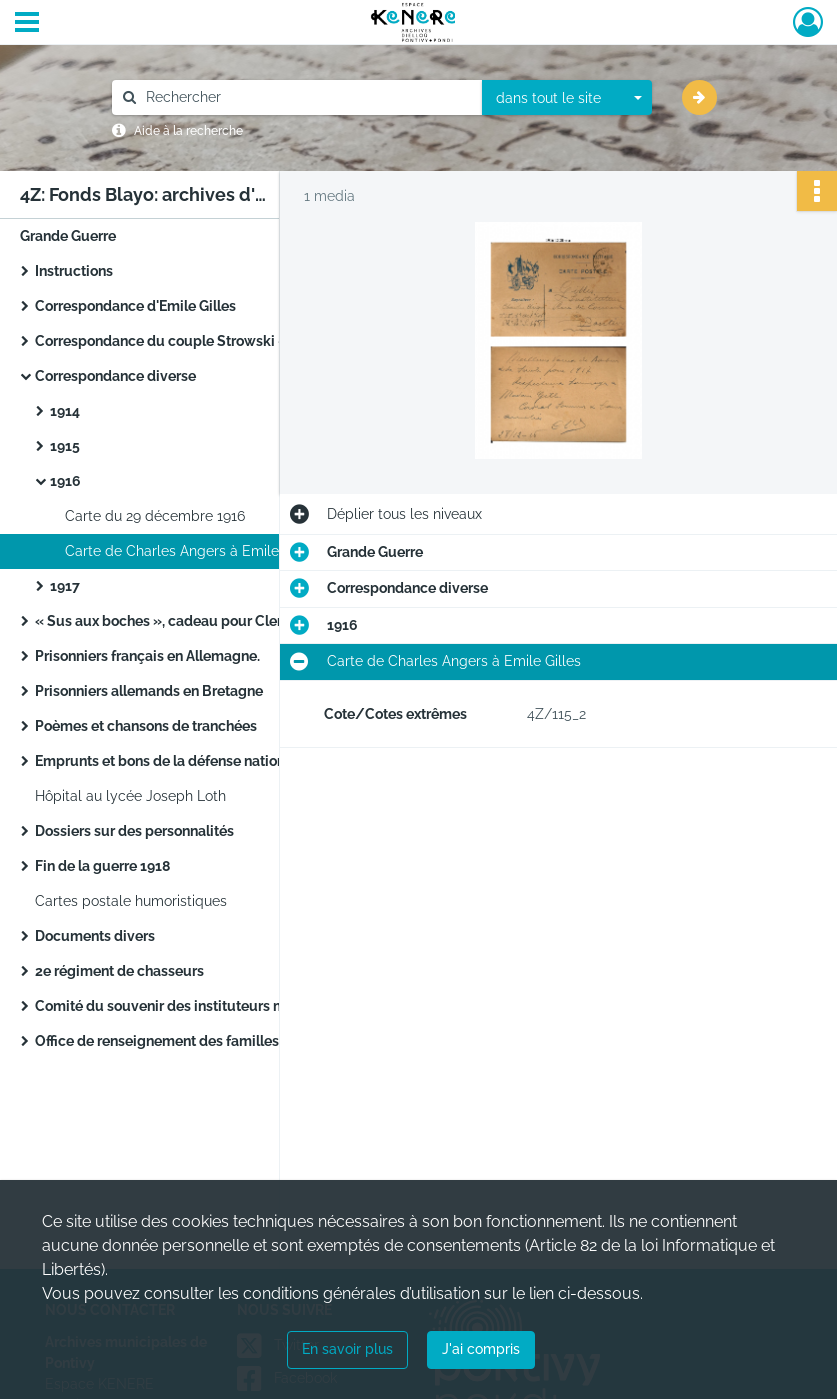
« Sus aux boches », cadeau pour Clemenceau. (191, 621)
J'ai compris (481, 1349)
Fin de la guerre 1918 (102, 866)
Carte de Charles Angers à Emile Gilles (192, 551)
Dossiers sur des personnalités (134, 831)
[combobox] (567, 98)
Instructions (74, 271)
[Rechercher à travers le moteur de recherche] (307, 97)
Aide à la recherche (188, 131)
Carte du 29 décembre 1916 (155, 516)
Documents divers (95, 936)
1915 (65, 446)
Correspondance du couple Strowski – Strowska (233, 341)
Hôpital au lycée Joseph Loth (140, 796)
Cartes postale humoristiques (131, 901)
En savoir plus (347, 1349)
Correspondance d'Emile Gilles (135, 306)
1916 (65, 481)
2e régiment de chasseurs (119, 971)
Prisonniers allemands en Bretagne (162, 691)
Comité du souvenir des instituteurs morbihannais (199, 1006)
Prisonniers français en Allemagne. (161, 656)
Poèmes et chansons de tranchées (146, 726)
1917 (65, 586)
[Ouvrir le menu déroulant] (27, 24)
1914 (65, 411)
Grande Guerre (68, 236)
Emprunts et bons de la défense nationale (186, 761)
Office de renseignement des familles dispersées (197, 1041)
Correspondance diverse (115, 376)
